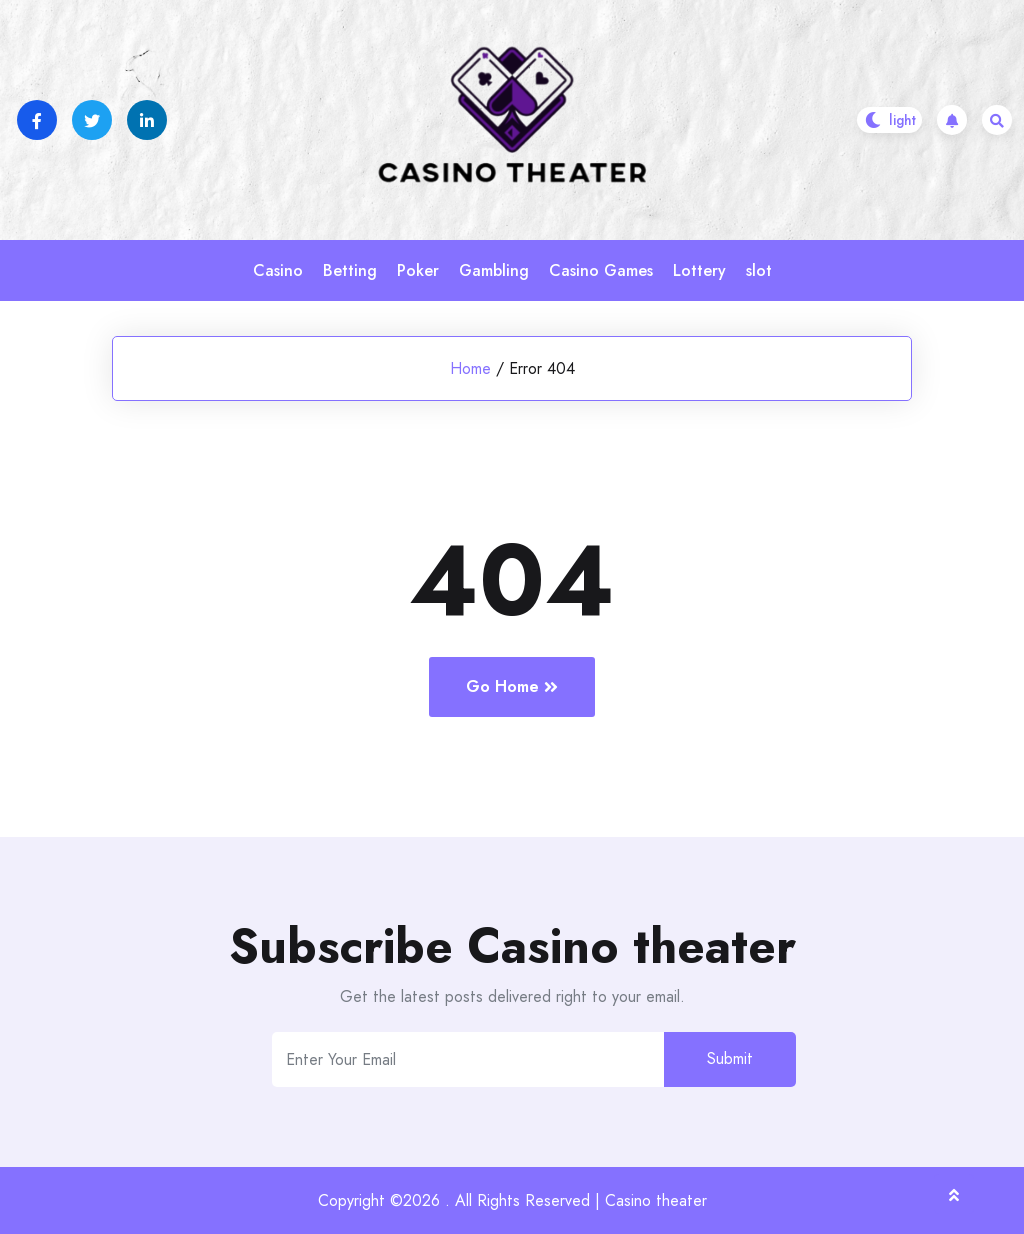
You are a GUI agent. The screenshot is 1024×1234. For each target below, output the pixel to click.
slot (759, 270)
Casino (278, 270)
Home (470, 368)
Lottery (699, 270)
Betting (350, 270)
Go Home (512, 686)
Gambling (494, 270)
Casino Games (601, 270)
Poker (418, 270)
